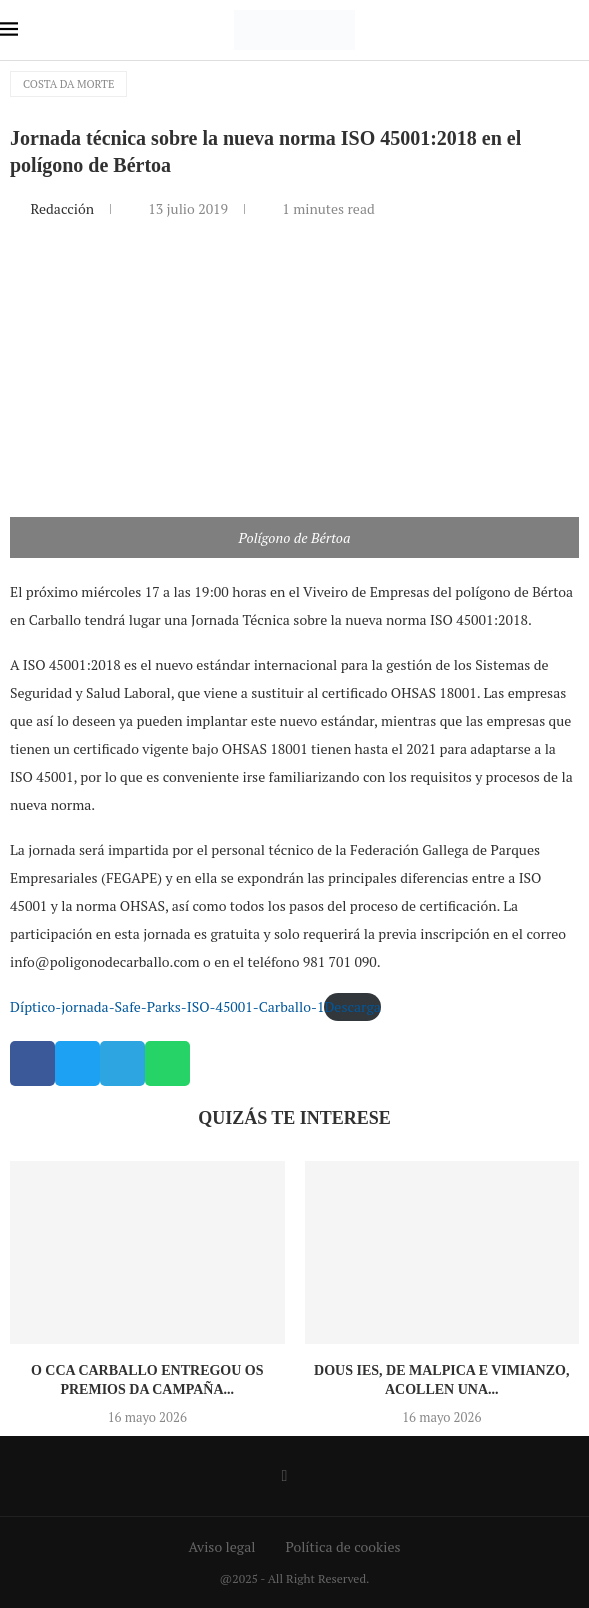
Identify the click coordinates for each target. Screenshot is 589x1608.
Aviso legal (222, 1546)
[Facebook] (285, 1476)
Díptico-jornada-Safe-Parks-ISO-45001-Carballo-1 (167, 1006)
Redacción (63, 208)
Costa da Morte (68, 84)
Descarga (352, 1006)
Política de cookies (342, 1546)
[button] (32, 1063)
